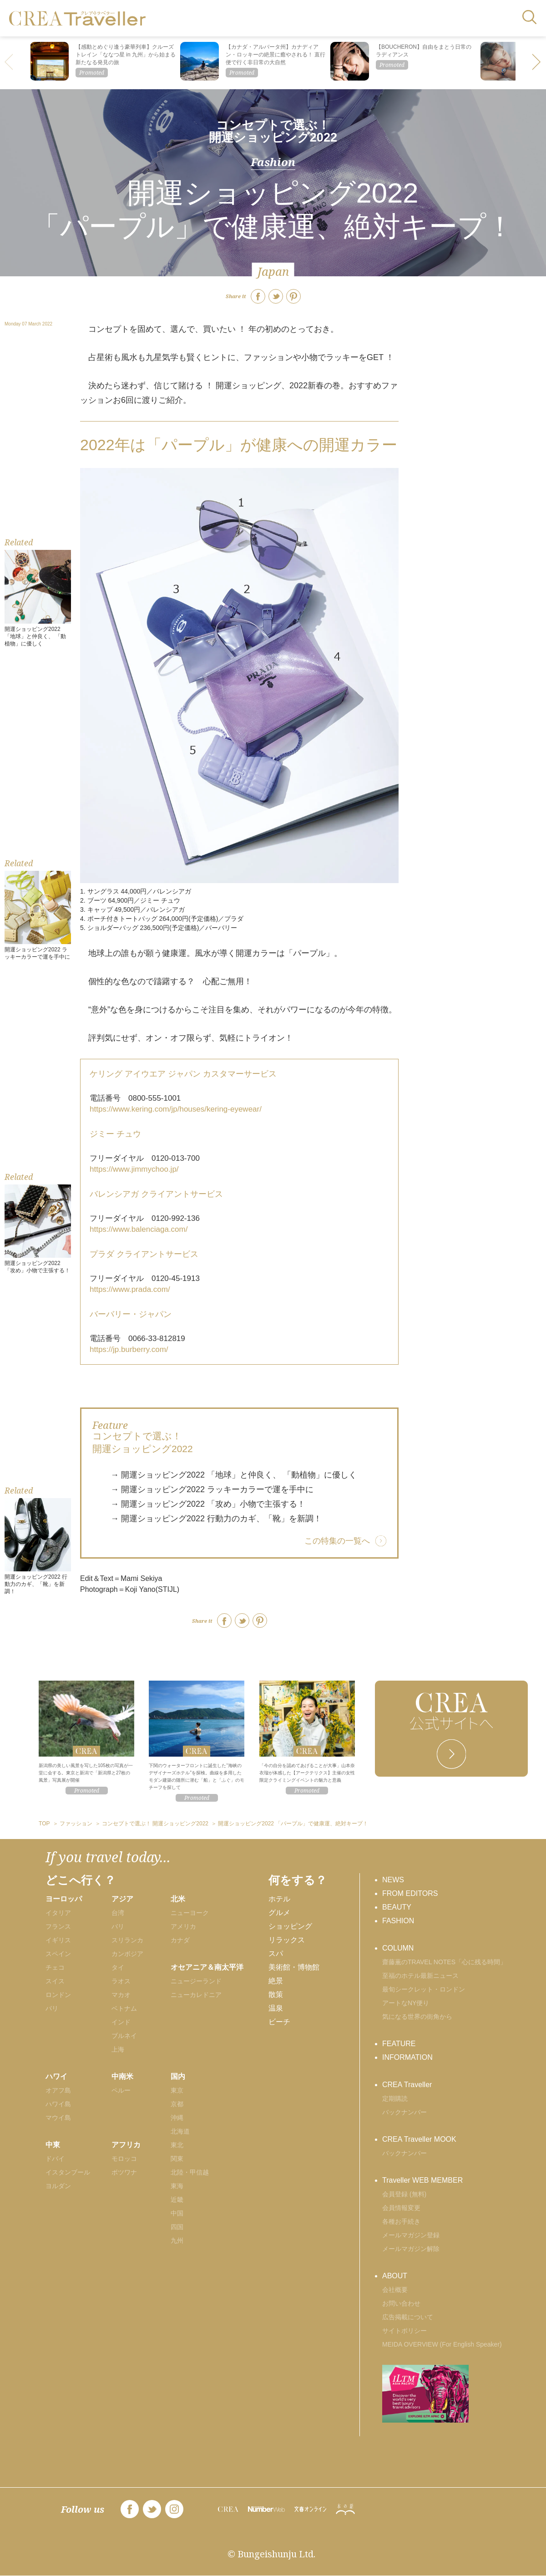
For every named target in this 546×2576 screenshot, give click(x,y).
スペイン (58, 1953)
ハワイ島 (58, 2104)
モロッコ (124, 2158)
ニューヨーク (190, 1912)
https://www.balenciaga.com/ (138, 1229)
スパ (275, 1953)
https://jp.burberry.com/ (129, 1349)
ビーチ (279, 2022)
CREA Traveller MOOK (419, 2139)
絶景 (275, 1981)
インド (121, 2022)
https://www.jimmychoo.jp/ (134, 1169)
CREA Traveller (407, 2084)
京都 (177, 2104)
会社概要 (395, 2289)
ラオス (121, 1981)
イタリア (58, 1912)
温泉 (275, 2008)
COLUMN (398, 1948)
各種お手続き (401, 2221)
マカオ (121, 1994)
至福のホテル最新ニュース (420, 1975)
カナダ (180, 1940)
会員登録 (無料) (404, 2194)
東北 (177, 2145)
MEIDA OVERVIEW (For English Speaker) (442, 2344)
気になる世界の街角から (417, 2016)
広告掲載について (407, 2317)
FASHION (398, 1921)
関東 (177, 2158)
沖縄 (177, 2117)
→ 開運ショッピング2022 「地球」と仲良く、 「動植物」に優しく (234, 1474)
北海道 (180, 2131)
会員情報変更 (401, 2207)
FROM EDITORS (410, 1893)
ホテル (279, 1899)
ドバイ (55, 2158)
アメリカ (183, 1926)
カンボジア (127, 1953)
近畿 (177, 2199)
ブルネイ (124, 2035)
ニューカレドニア (196, 1994)
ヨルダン (58, 2186)
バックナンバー (404, 2112)
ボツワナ (124, 2172)
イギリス (58, 1940)
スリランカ (127, 1940)
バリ (117, 1926)
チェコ (55, 1967)
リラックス (286, 1940)
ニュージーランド (196, 1981)
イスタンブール (68, 2172)
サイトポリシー (404, 2330)
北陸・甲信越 (190, 2172)
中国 (177, 2213)
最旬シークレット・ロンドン (423, 1989)
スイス (55, 1981)
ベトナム (124, 2008)
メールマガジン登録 (411, 2235)
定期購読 (395, 2098)
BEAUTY (396, 1907)
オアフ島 (58, 2090)
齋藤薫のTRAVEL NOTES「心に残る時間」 (444, 1962)
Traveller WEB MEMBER (422, 2180)
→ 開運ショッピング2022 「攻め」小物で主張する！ (208, 1504)
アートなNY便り (405, 2003)
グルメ (279, 1912)
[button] (536, 63)
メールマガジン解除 (411, 2248)
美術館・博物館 (293, 1967)
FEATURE (398, 2044)
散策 (275, 1994)
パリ (52, 2008)
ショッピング (290, 1926)
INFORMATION (407, 2057)
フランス (58, 1926)
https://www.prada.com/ (130, 1289)
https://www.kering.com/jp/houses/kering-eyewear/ (176, 1109)
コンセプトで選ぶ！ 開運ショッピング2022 (273, 131)
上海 (117, 2049)
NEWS (393, 1880)
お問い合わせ (401, 2303)
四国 (177, 2227)
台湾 (117, 1912)
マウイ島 (58, 2117)
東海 (177, 2186)
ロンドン (58, 1994)
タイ (117, 1967)
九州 (177, 2240)
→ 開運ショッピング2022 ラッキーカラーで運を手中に (212, 1489)
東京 (177, 2090)
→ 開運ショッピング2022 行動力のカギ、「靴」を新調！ (216, 1518)
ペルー (121, 2090)
